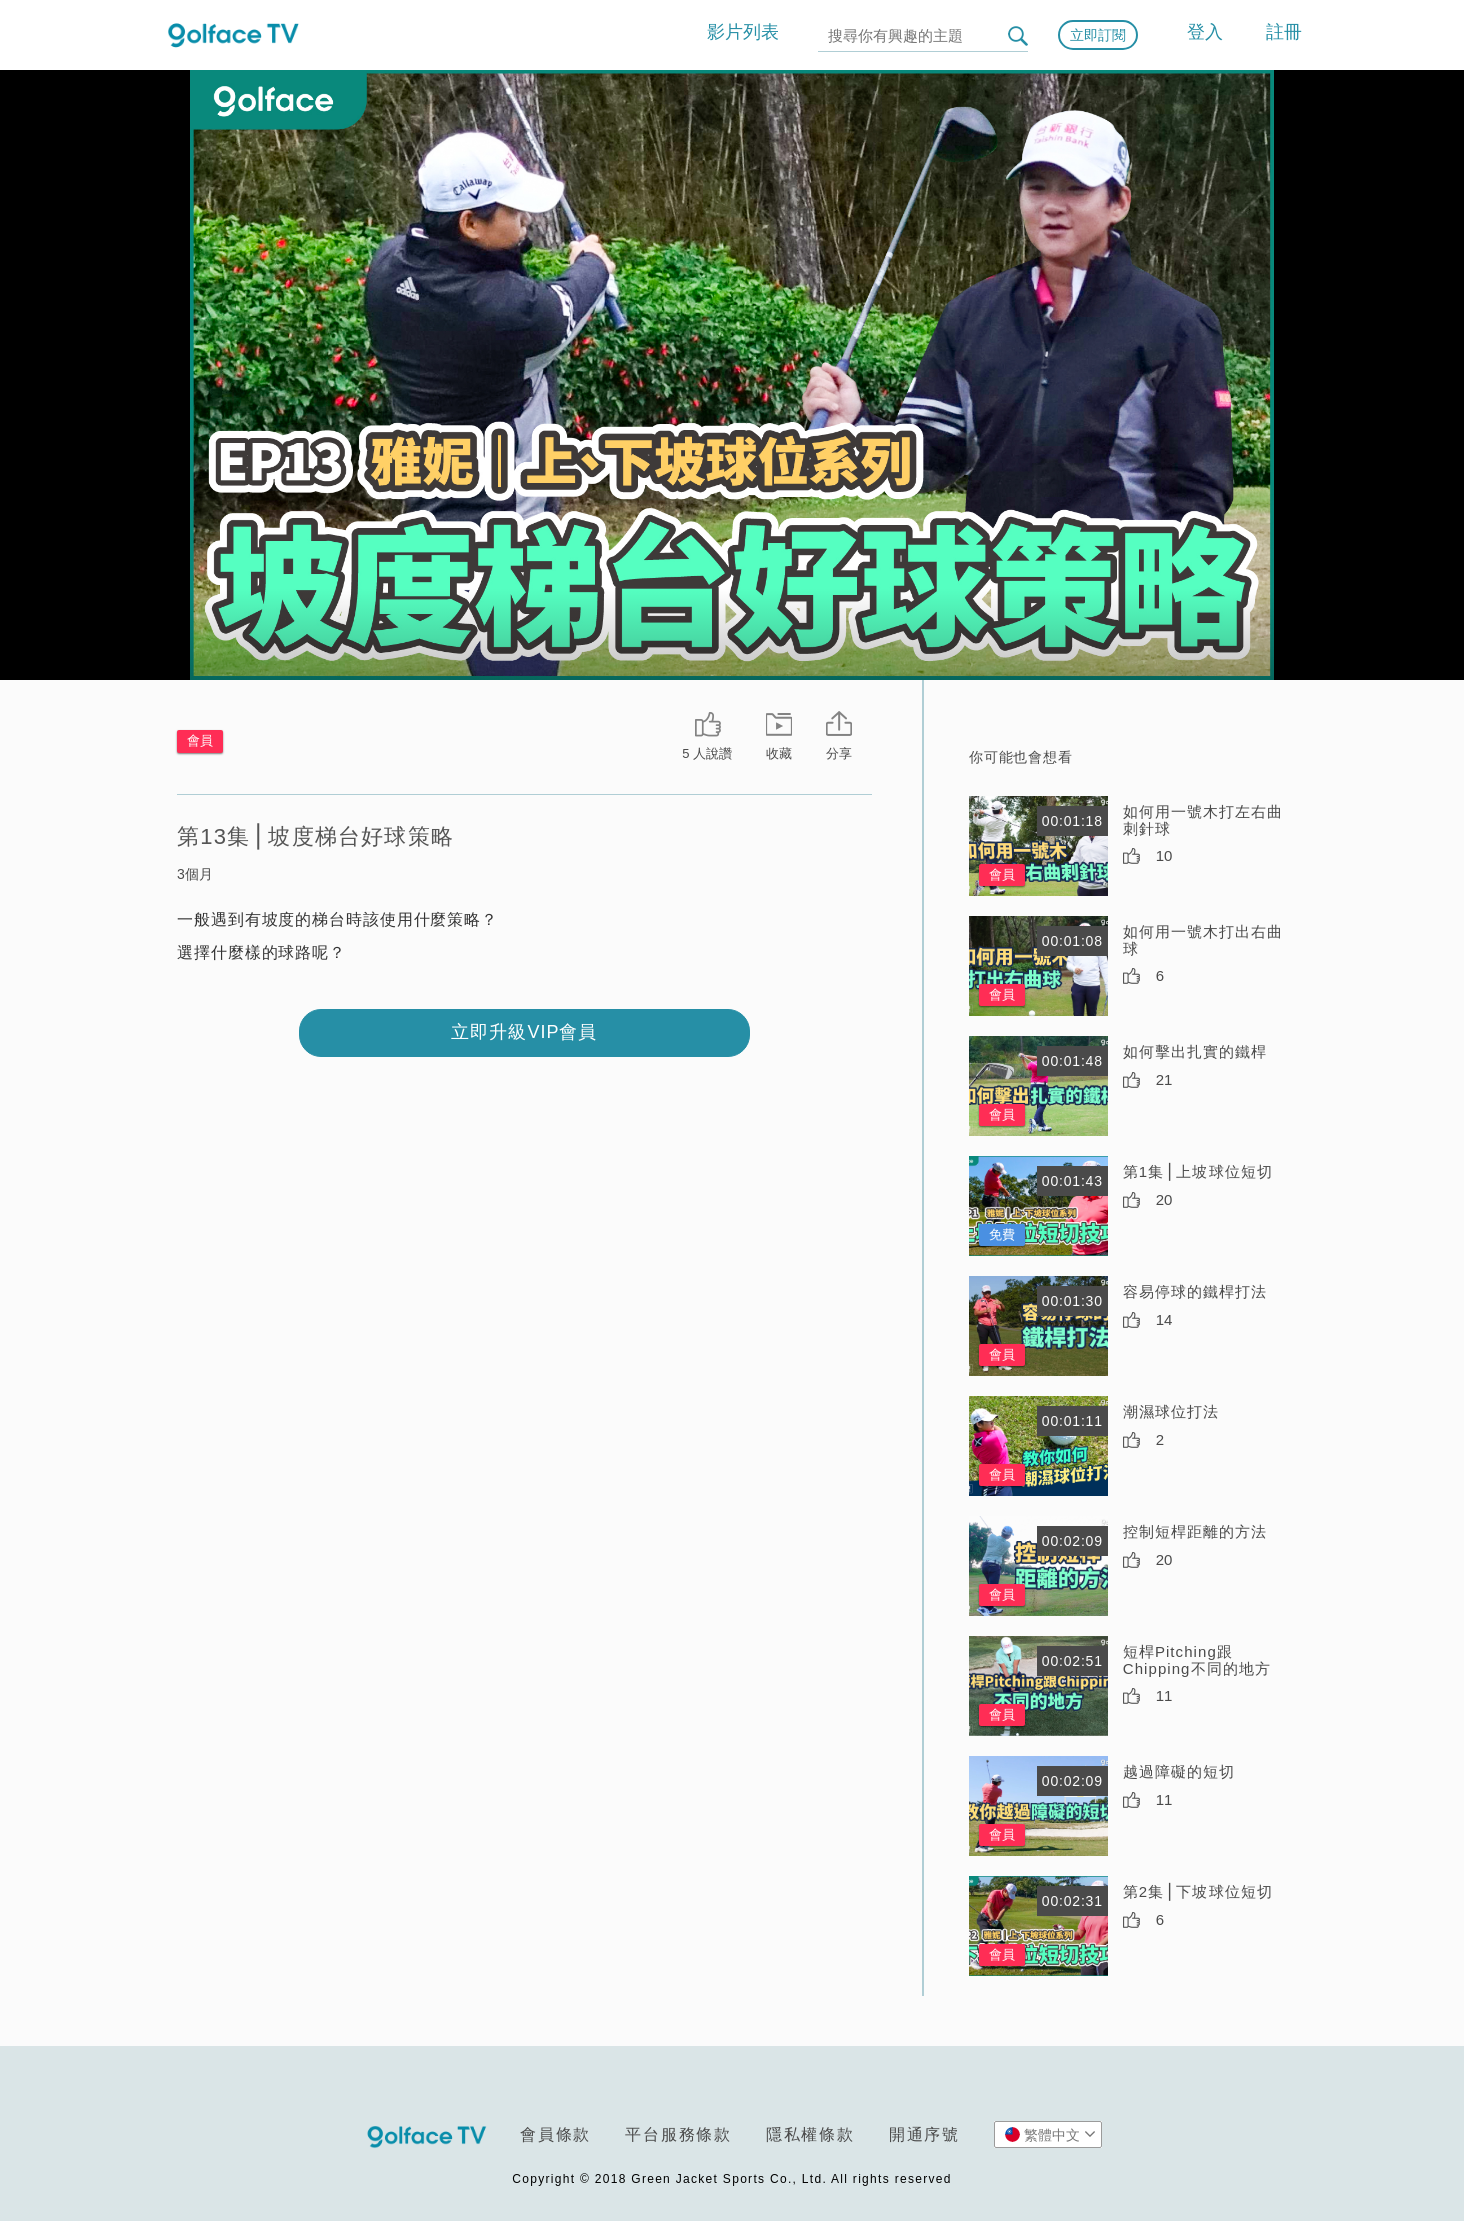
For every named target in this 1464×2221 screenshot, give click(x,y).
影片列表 (743, 32)
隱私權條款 (810, 2134)
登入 (1205, 32)
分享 (839, 753)
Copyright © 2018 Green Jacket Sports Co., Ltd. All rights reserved (731, 2179)
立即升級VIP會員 (524, 1032)
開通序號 (924, 2134)
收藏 (779, 753)
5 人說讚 (707, 753)
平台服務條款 (678, 2134)
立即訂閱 (1098, 35)
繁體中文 (1050, 2134)
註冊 (1284, 32)
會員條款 (555, 2134)
